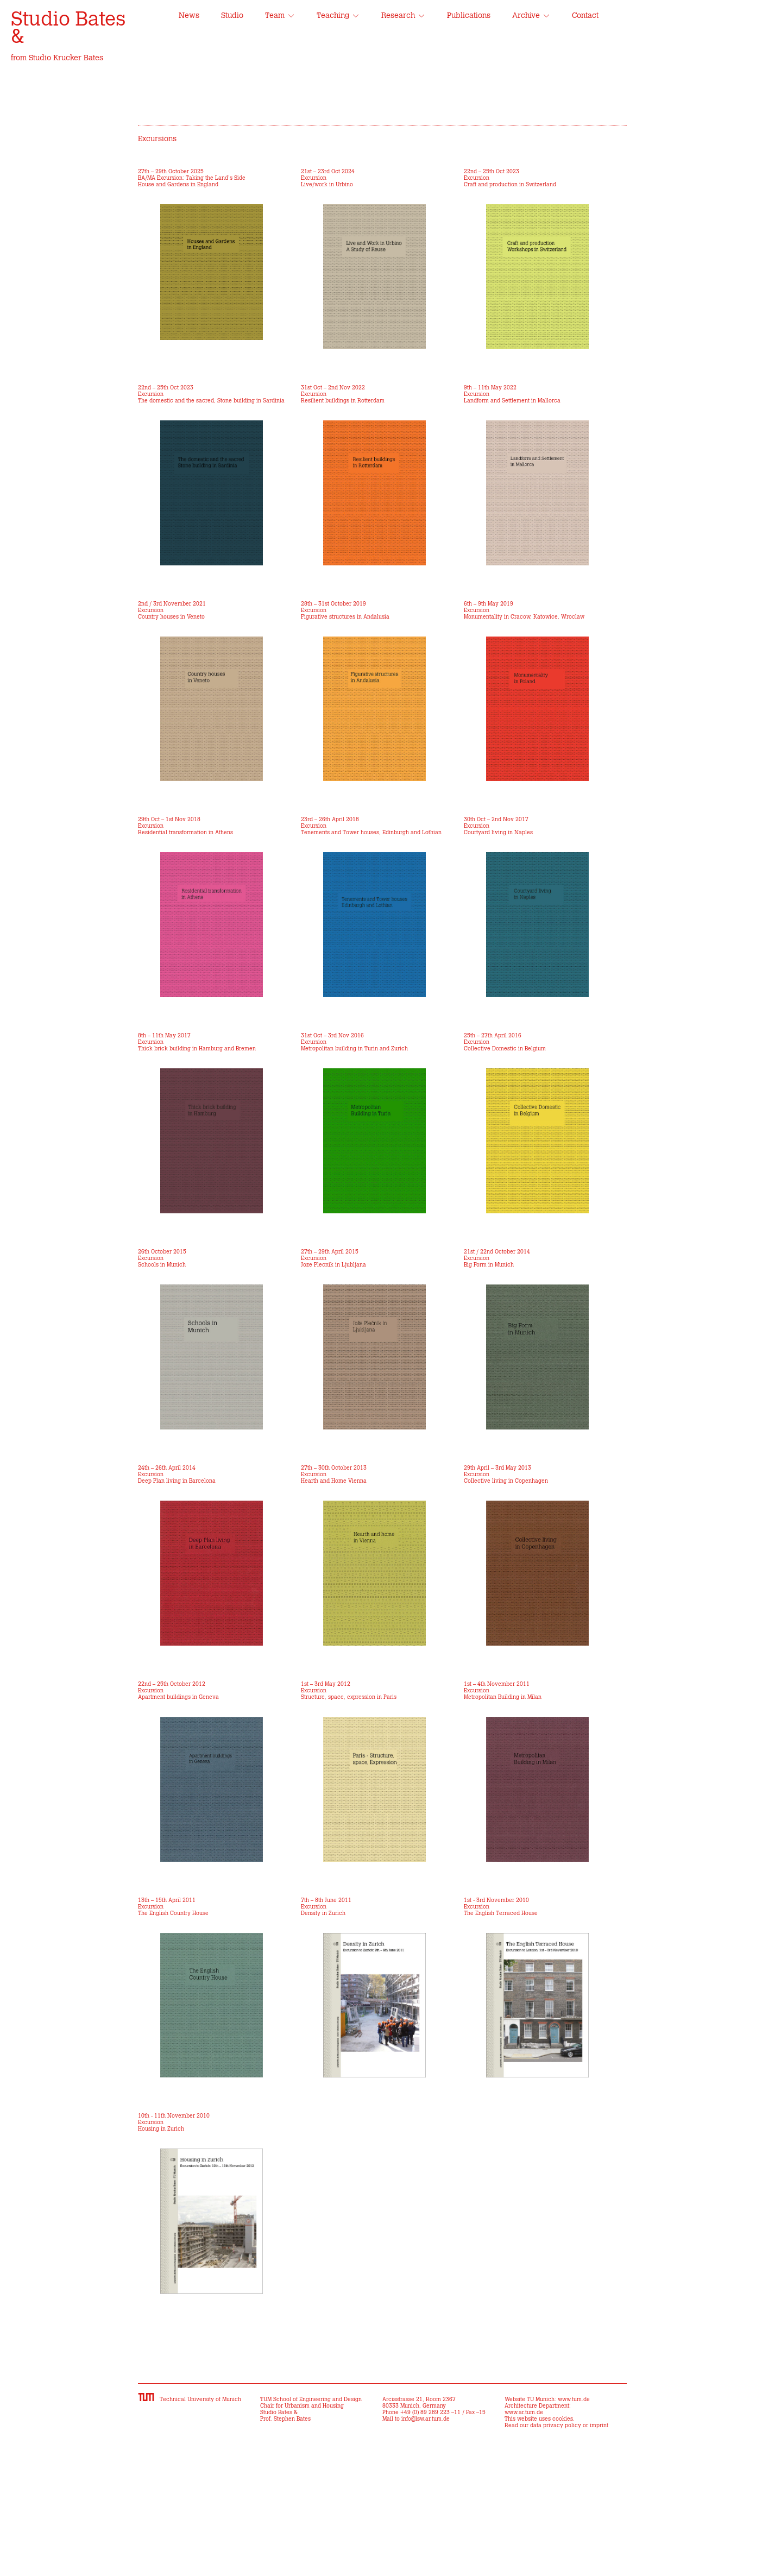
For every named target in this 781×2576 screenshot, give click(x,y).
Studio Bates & (68, 28)
